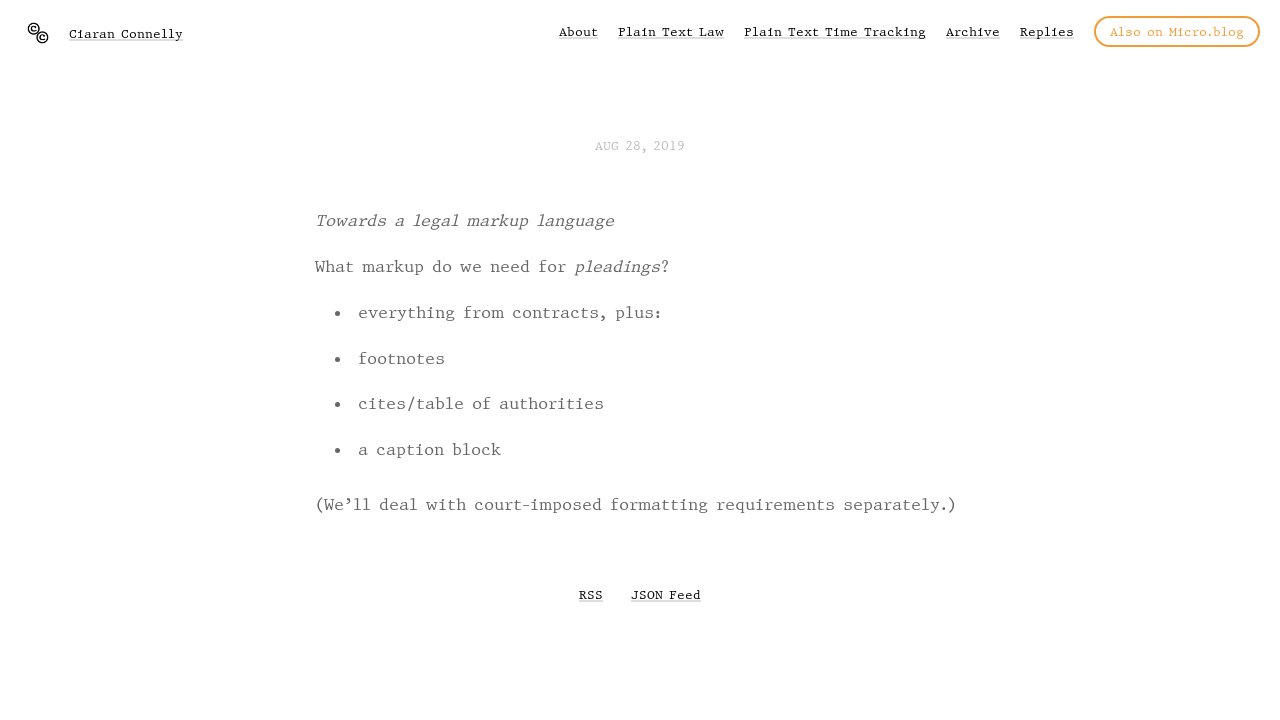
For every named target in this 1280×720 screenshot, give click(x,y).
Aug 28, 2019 (640, 145)
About (578, 31)
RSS (591, 594)
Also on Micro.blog (1177, 31)
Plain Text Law (671, 31)
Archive (973, 31)
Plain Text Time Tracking (835, 31)
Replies (1047, 31)
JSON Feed (666, 594)
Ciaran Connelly (126, 33)
